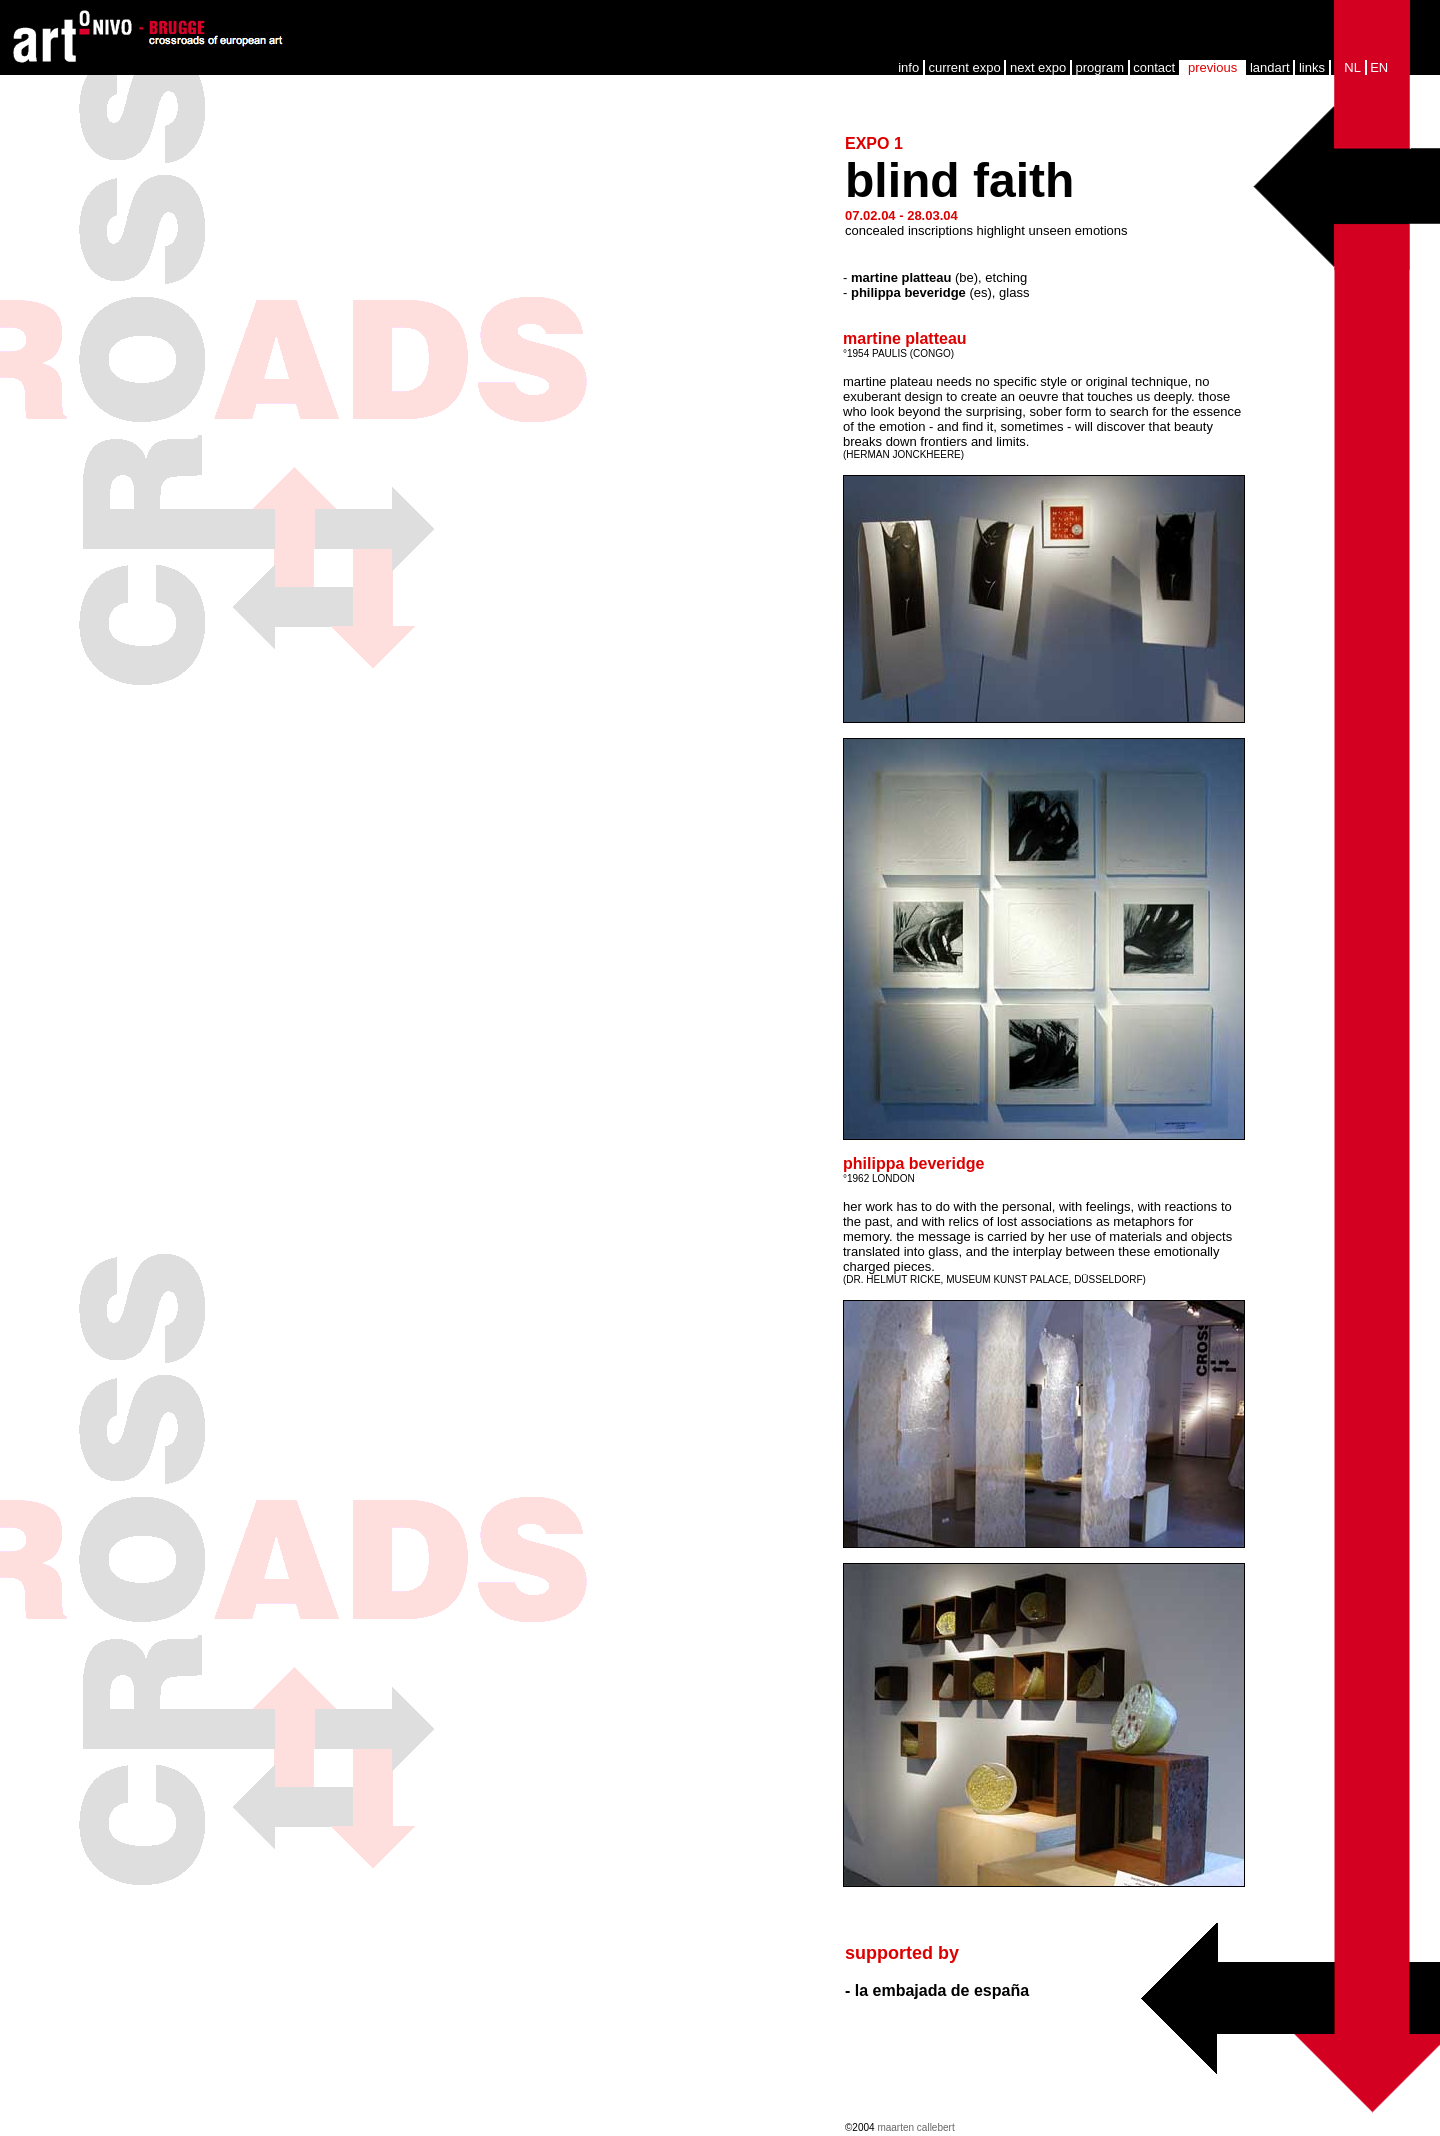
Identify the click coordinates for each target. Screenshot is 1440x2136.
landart (1270, 67)
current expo (964, 67)
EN (1379, 67)
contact (1154, 67)
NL (1352, 67)
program (1100, 67)
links (1312, 67)
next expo (1038, 67)
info (908, 67)
